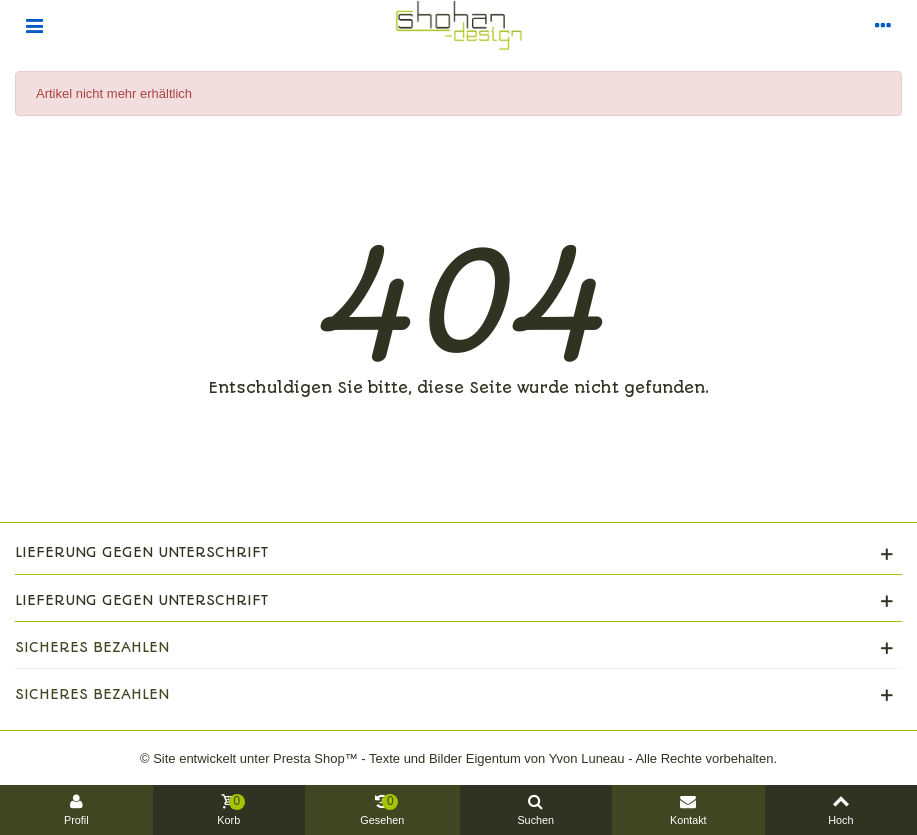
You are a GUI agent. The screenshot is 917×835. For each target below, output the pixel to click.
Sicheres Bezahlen (92, 647)
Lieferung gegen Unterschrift (141, 552)
